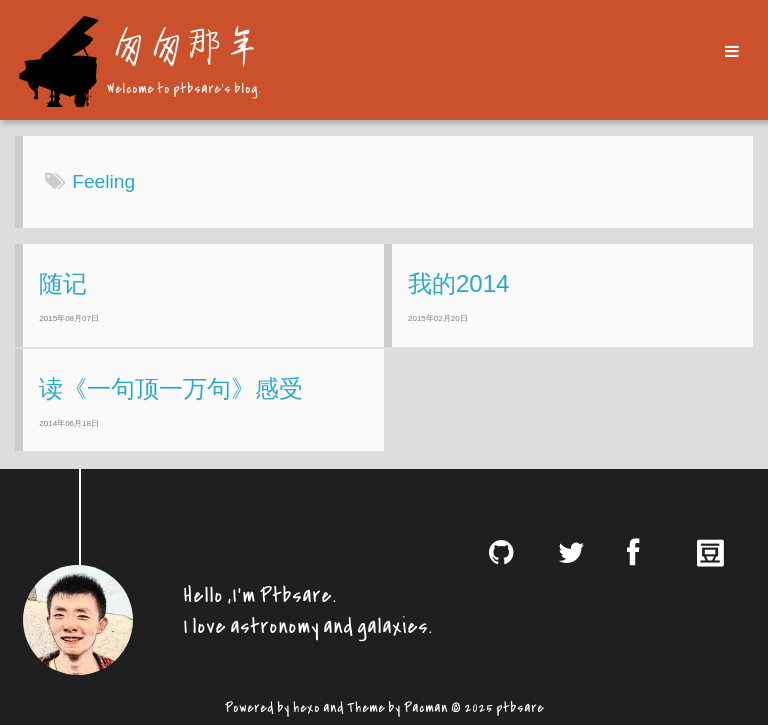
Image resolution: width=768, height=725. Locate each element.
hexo (306, 705)
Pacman (426, 705)
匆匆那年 (183, 45)
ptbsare (520, 705)
